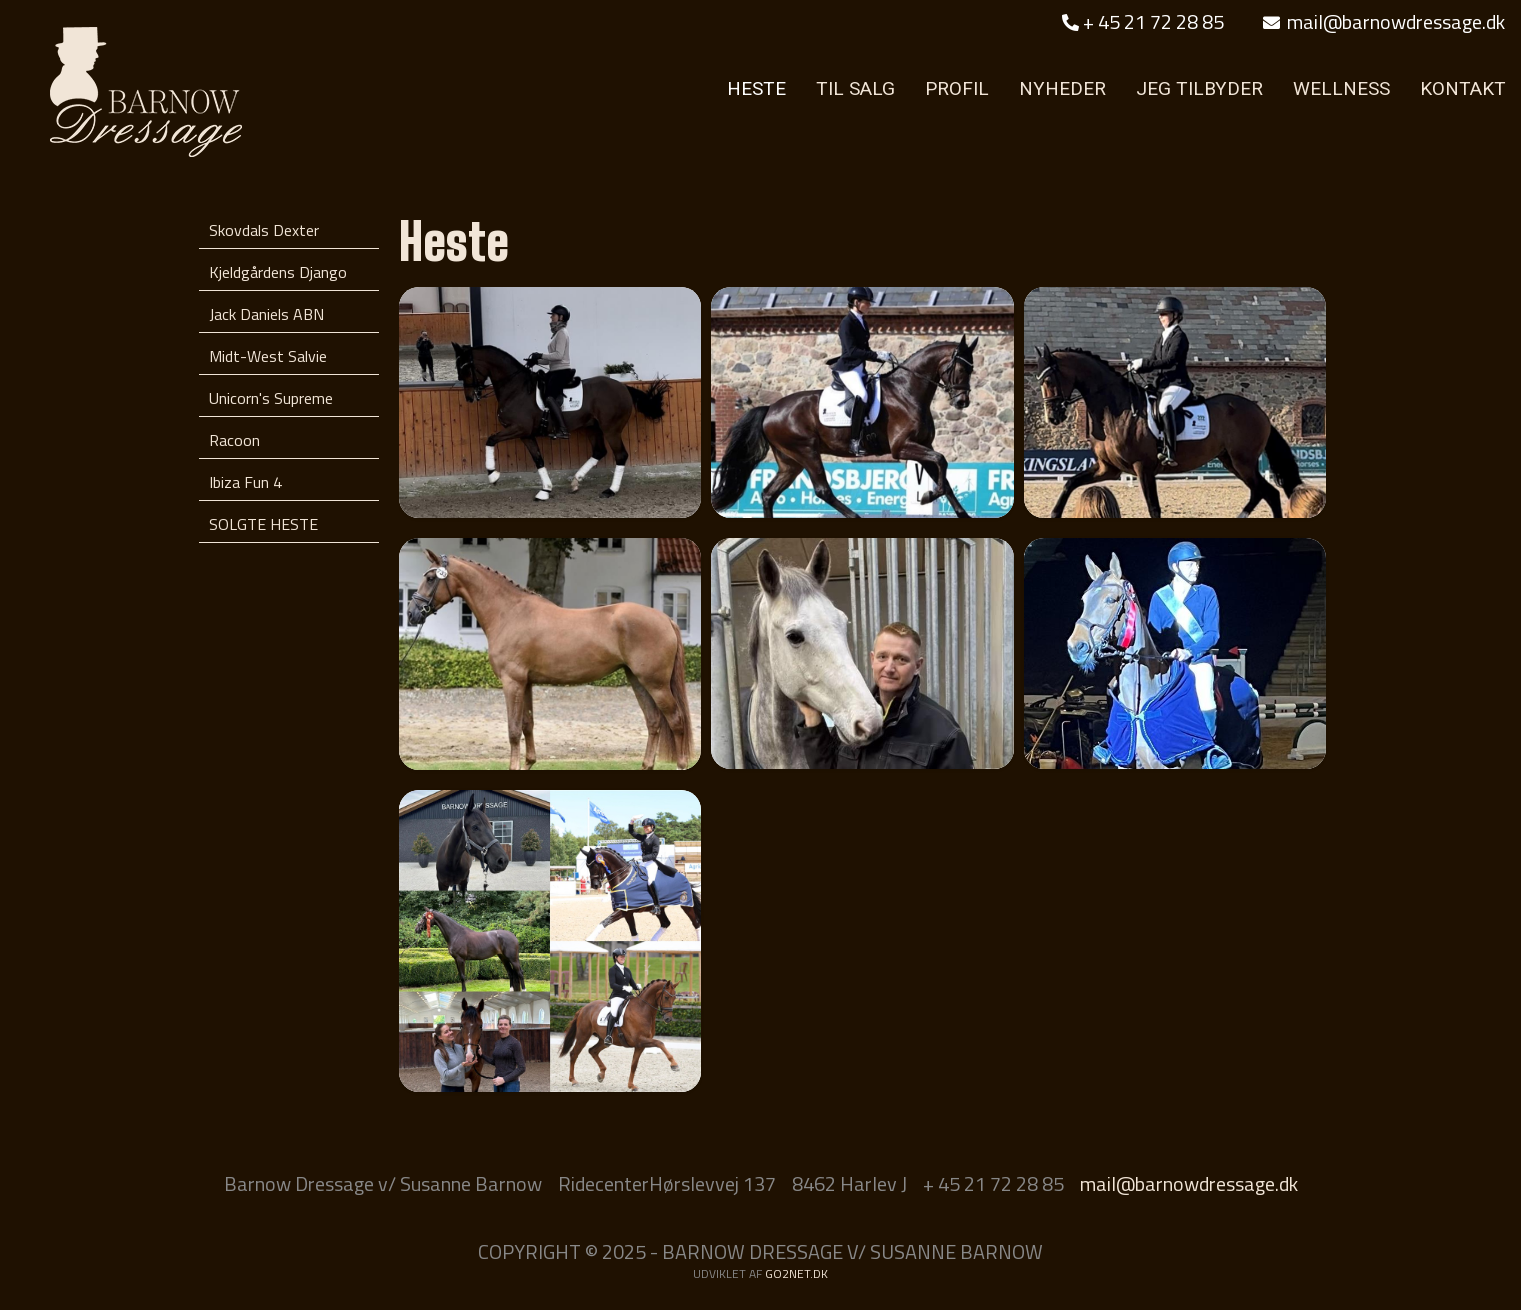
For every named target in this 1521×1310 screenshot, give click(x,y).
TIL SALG (855, 88)
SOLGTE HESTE (263, 524)
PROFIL (957, 88)
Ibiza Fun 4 (245, 482)
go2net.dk (796, 1273)
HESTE (756, 88)
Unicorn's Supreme (271, 398)
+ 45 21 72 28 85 (1143, 21)
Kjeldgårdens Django (278, 272)
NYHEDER (1062, 88)
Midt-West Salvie (268, 356)
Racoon (234, 440)
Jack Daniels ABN (266, 314)
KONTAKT (1463, 88)
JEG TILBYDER (1199, 88)
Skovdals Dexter (264, 230)
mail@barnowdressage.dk (1384, 21)
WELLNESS (1341, 88)
